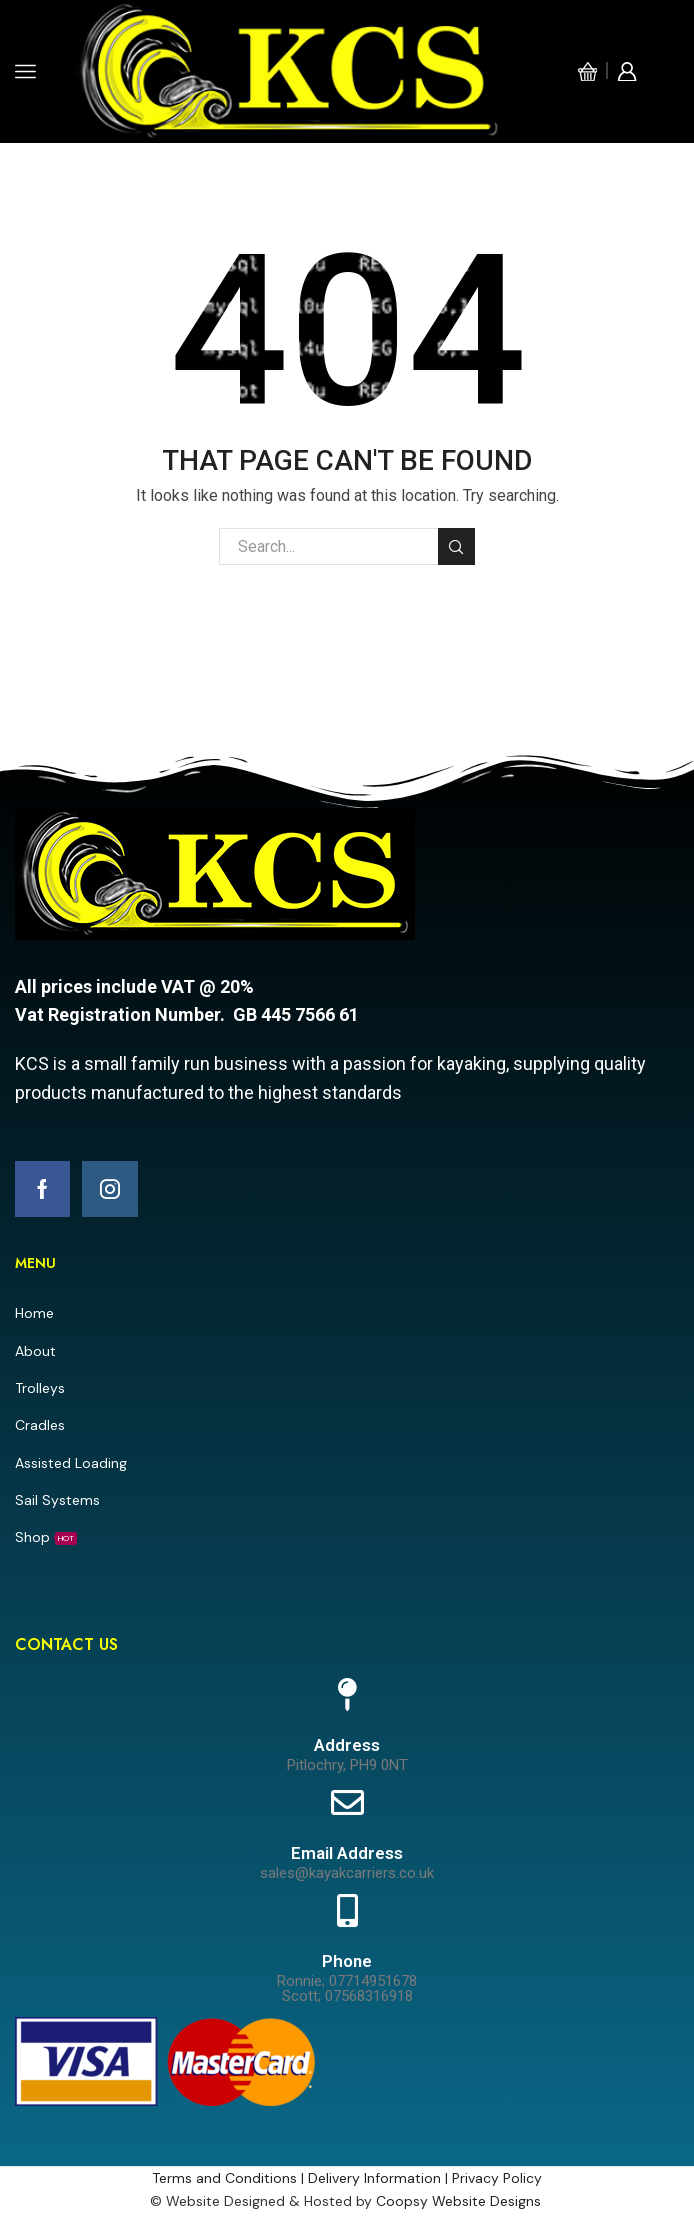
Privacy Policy (497, 2178)
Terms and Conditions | (230, 2178)
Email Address (347, 1853)
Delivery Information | (380, 2178)
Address (347, 1745)
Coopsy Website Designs (460, 2201)
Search (456, 547)
